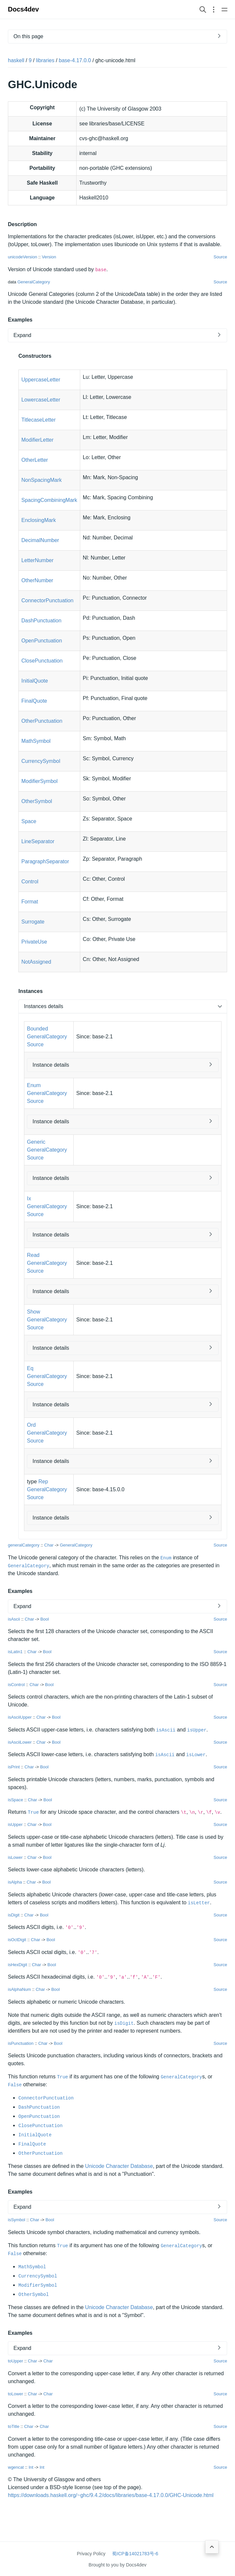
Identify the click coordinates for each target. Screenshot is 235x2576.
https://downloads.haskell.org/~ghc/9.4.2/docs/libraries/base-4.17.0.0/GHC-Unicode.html (111, 2495)
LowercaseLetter (40, 400)
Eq (30, 1368)
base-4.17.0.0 (75, 60)
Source (220, 256)
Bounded (37, 1028)
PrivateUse (34, 942)
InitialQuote (34, 681)
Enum (34, 1085)
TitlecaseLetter (38, 420)
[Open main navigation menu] (224, 9)
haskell (16, 60)
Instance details (51, 1065)
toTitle (13, 2426)
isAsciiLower (20, 1741)
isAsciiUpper (20, 1717)
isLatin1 (15, 1651)
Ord (31, 1425)
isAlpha (15, 1882)
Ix (29, 1198)
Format (29, 901)
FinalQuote (34, 701)
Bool (44, 1618)
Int (31, 2466)
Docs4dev (23, 9)
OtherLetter (34, 460)
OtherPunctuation (41, 721)
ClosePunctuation (41, 661)
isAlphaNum (19, 1989)
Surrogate (32, 921)
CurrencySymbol (40, 761)
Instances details (43, 1006)
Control (29, 881)
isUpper (196, 1729)
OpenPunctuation (41, 640)
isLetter (199, 1902)
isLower (196, 1754)
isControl (16, 1684)
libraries (45, 60)
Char (49, 1545)
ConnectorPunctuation (47, 600)
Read (33, 1255)
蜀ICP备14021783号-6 (135, 2553)
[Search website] (203, 9)
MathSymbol (36, 741)
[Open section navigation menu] (213, 9)
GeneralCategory (33, 281)
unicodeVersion (22, 256)
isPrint (14, 1766)
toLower (15, 2393)
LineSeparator (38, 841)
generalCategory (23, 1545)
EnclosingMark (38, 520)
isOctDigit (17, 1939)
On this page (28, 36)
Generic (36, 1142)
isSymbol (16, 2219)
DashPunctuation (41, 620)
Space (28, 821)
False (15, 2085)
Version (49, 256)
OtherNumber (37, 580)
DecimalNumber (40, 540)
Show (33, 1311)
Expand (22, 335)
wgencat (16, 2466)
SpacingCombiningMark (49, 500)
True (33, 1812)
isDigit (13, 1914)
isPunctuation (21, 2043)
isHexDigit (17, 1964)
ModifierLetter (37, 440)
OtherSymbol (36, 801)
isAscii (14, 1618)
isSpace (15, 1799)
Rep (43, 1481)
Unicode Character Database (119, 2166)
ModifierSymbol (39, 781)
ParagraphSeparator (45, 861)
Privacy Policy (91, 2553)
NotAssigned (36, 962)
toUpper (15, 2360)
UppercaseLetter (40, 379)
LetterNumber (37, 560)
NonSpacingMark (41, 480)
